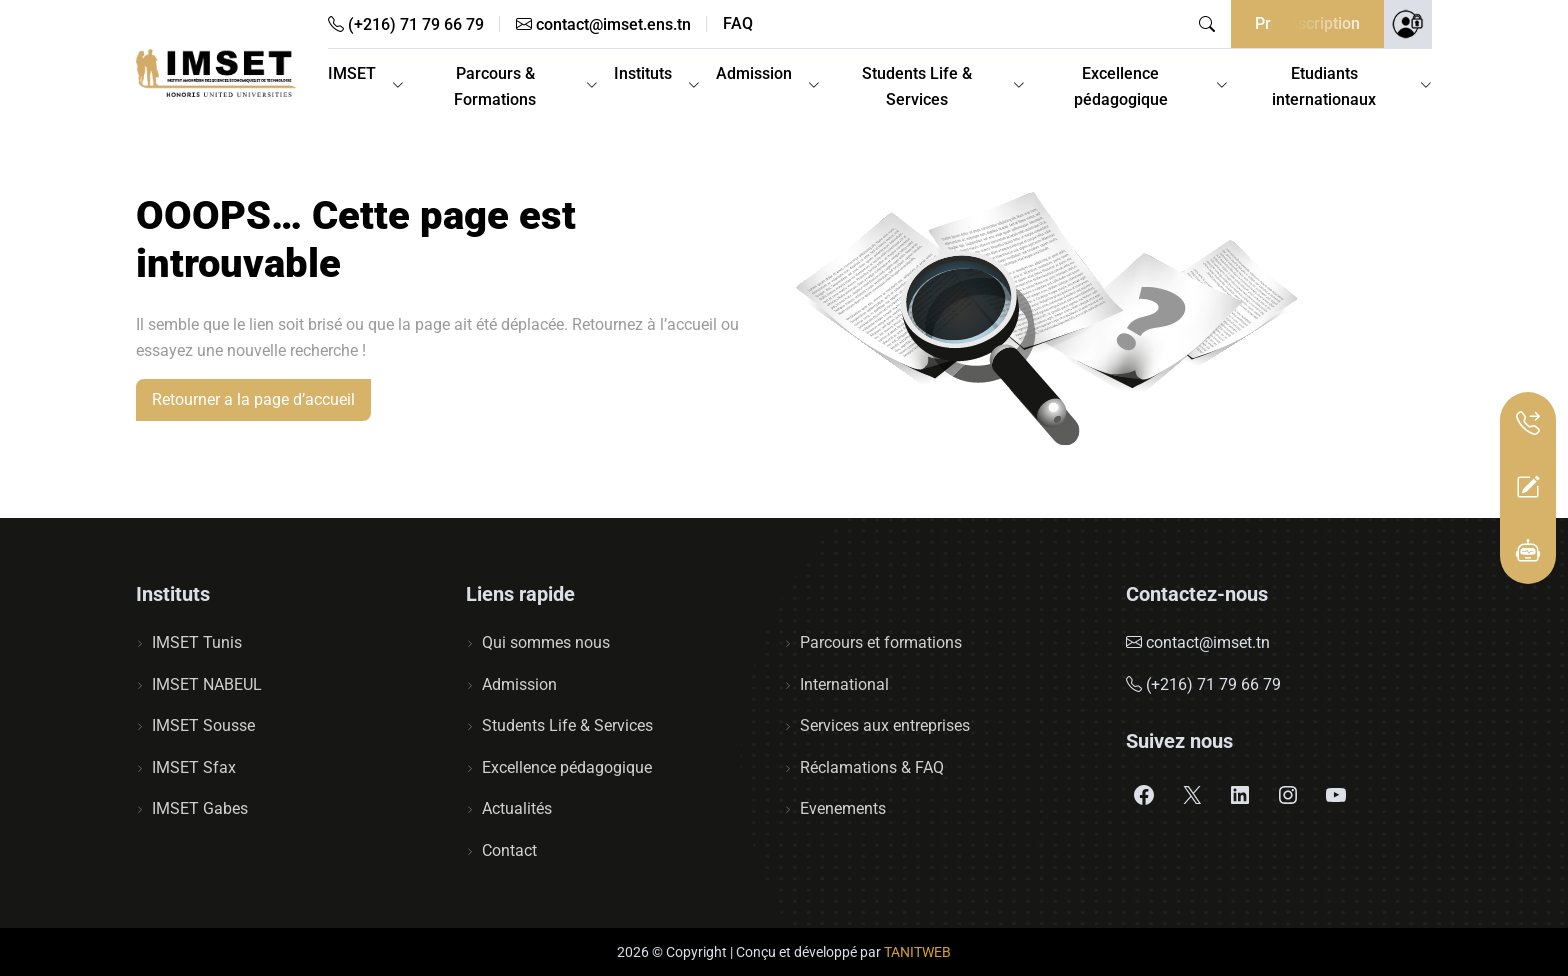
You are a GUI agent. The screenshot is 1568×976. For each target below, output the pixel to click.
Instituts (643, 73)
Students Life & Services (917, 86)
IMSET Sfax (194, 767)
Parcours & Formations (495, 86)
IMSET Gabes (200, 808)
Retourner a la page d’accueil (253, 399)
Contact (509, 850)
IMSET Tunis (197, 642)
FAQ (738, 24)
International (844, 684)
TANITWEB (917, 952)
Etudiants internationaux (1324, 86)
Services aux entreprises (885, 725)
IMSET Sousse (203, 725)
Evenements (843, 808)
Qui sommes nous (546, 642)
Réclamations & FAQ (872, 767)
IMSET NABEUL (207, 684)
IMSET (352, 73)
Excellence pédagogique (1121, 86)
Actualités (517, 808)
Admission (754, 73)
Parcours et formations (881, 642)
